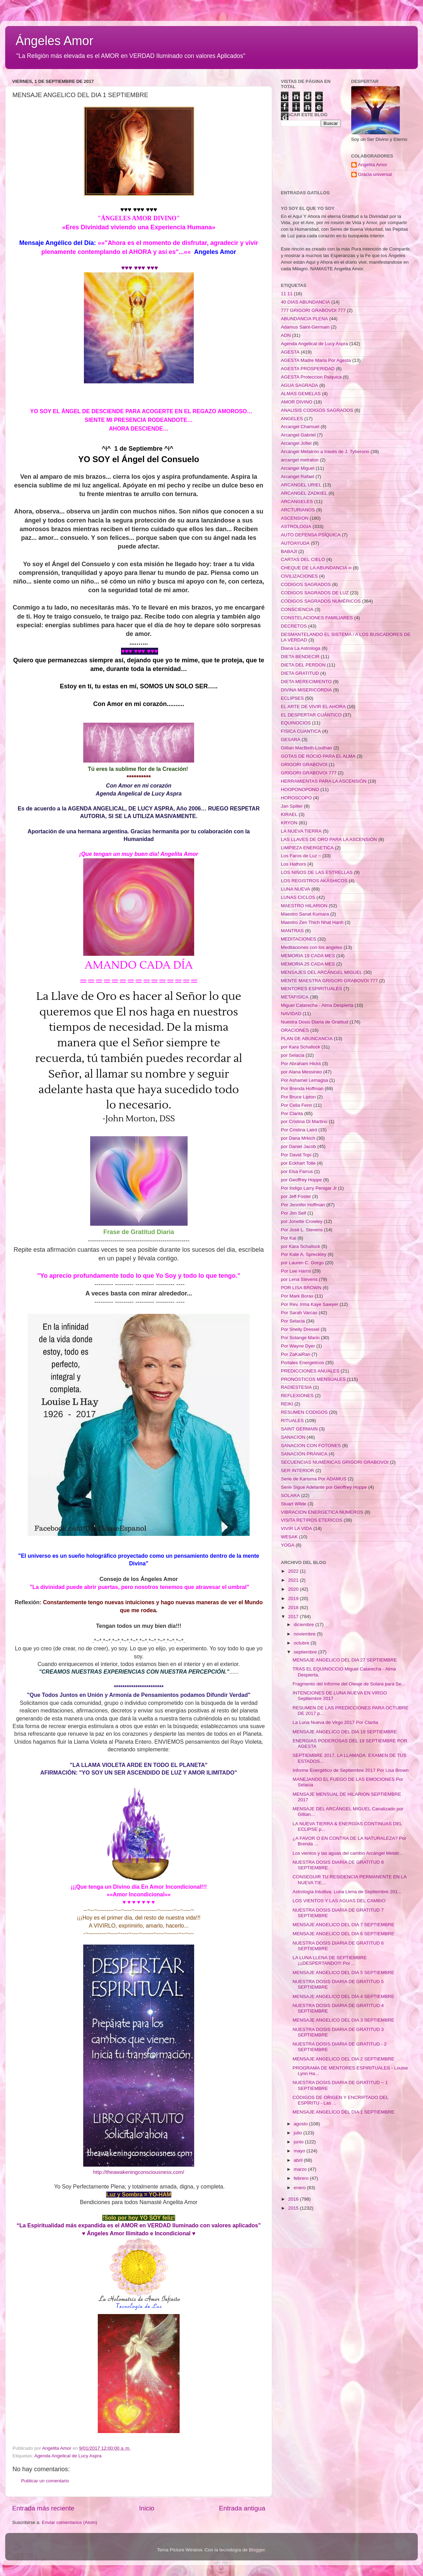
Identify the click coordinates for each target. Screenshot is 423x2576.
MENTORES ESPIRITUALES (311, 988)
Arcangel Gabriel (298, 434)
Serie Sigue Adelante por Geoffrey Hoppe (324, 1487)
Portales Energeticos (302, 1362)
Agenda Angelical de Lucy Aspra (68, 2455)
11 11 (287, 293)
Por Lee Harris (296, 1271)
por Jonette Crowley (301, 1221)
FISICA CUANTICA (301, 731)
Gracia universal (375, 174)
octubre (302, 1643)
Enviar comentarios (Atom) (69, 2522)
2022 (294, 1571)
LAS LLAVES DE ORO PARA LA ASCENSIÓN (329, 839)
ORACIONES (295, 1030)
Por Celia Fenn (296, 1105)
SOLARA (290, 1495)
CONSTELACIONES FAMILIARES (317, 617)
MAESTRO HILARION (304, 905)
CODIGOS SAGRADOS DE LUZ (315, 592)
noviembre (305, 1633)
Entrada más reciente (43, 2508)
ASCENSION (295, 518)
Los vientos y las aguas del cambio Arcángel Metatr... (348, 1853)
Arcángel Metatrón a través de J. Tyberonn (325, 451)
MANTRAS (292, 930)
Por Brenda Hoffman (302, 1088)
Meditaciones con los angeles (311, 947)
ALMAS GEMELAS (301, 393)
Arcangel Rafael (297, 476)
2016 (294, 2199)
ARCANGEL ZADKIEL (304, 493)
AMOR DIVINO (296, 402)
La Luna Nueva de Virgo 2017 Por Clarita (335, 1722)
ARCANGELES (297, 501)
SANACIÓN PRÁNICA (304, 1453)
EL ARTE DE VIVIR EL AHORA (313, 706)
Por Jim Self (293, 1213)
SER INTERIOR (297, 1470)
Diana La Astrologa (300, 648)
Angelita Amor (372, 164)
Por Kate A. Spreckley (303, 1254)
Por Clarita (292, 1113)
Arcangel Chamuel (300, 426)
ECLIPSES (292, 698)
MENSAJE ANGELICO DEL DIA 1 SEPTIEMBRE (344, 2112)
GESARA (290, 739)
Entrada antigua (242, 2508)
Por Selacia (293, 1321)
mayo (300, 2150)
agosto (301, 2123)
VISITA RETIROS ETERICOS (312, 1520)
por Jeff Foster (296, 1196)
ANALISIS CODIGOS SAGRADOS (317, 410)
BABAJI (289, 551)
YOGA (287, 1545)
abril (299, 2160)
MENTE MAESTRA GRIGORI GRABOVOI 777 (329, 980)
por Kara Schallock (300, 1046)
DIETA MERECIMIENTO (306, 681)
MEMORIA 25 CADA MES (308, 964)
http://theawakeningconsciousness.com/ (138, 2172)
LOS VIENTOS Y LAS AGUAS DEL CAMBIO (339, 1900)
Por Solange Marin (300, 1337)
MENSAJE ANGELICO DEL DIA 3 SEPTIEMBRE (344, 2020)
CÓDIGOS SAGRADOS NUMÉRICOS (321, 601)
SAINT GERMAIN (299, 1428)
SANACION (293, 1437)
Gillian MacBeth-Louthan (306, 747)
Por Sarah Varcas (299, 1312)
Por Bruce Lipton (298, 1096)
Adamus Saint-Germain (305, 327)
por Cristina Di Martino (304, 1121)
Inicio (146, 2508)
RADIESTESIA (296, 1387)
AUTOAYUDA (295, 543)
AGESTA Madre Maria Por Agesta (316, 360)
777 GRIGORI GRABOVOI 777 (313, 310)
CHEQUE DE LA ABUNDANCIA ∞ (316, 567)
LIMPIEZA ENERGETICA (307, 847)
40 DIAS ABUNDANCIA (305, 302)
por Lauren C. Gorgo (302, 1262)
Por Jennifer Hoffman (303, 1204)
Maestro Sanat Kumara (305, 914)
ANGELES (292, 418)
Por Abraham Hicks (301, 1063)
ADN (286, 335)
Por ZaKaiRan (295, 1354)
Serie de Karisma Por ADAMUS (313, 1478)
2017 (294, 1616)
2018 (294, 1607)
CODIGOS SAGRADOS (306, 584)
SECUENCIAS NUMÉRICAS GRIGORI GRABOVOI (335, 1462)
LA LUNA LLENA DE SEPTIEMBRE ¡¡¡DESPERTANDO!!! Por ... (330, 1960)
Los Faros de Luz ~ (301, 855)
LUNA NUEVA (295, 889)
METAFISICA (295, 997)
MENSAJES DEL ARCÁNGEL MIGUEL (321, 972)
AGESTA (290, 352)
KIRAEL (289, 814)
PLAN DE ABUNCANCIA (307, 1038)
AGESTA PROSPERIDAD (308, 368)
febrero (302, 2178)
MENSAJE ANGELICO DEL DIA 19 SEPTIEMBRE (345, 1731)
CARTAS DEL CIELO (303, 559)
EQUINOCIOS (296, 722)
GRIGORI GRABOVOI (304, 764)
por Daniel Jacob (298, 1146)
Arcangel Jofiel (296, 443)
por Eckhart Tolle (298, 1163)
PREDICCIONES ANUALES (310, 1371)
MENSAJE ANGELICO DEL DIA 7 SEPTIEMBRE (344, 1924)
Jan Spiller (292, 806)
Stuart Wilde (294, 1503)
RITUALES (292, 1420)
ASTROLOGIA (296, 526)
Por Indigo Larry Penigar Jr (309, 1188)
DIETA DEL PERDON (303, 665)
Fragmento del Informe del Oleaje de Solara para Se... (349, 1683)
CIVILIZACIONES (299, 576)
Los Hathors (293, 864)
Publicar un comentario (45, 2480)
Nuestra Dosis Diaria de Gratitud (314, 1022)
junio (299, 2141)
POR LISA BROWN (301, 1287)
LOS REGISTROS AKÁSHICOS (314, 880)
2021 (294, 1580)
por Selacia (292, 1055)
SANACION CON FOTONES (311, 1445)
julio (298, 2132)
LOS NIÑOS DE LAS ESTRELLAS (317, 872)
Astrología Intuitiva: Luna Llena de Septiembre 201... (347, 1891)
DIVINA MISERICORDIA (306, 689)
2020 (294, 1589)
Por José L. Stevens (302, 1229)
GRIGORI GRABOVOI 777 (309, 772)
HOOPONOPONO (300, 789)
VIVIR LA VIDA (296, 1528)
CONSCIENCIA (297, 609)
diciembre (304, 1624)
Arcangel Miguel (297, 468)
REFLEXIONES (297, 1395)
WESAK (289, 1536)
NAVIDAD (291, 1013)
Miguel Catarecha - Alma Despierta (317, 1005)
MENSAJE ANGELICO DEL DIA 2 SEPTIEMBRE (344, 2058)
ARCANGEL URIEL (301, 484)
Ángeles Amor (54, 41)
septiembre (306, 1652)
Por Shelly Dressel (300, 1329)
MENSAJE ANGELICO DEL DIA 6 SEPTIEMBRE (344, 1933)
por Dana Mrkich (298, 1138)
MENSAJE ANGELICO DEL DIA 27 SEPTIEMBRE (345, 1660)
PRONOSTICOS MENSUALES (313, 1379)
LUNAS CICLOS (298, 897)
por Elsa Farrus (297, 1171)
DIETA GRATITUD (300, 673)
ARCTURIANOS (298, 509)
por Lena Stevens (299, 1279)
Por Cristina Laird (299, 1129)
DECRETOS (294, 626)
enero (300, 2187)
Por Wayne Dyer (298, 1346)
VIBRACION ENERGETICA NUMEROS (322, 1512)
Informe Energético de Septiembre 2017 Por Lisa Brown (351, 1770)
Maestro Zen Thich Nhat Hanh (312, 922)
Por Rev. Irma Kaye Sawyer (309, 1304)
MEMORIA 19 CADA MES (308, 955)
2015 (294, 2208)
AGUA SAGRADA (299, 385)
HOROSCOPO (296, 797)
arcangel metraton (300, 459)
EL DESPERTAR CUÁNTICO (311, 714)
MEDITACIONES (298, 939)
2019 (294, 1598)
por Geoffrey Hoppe (301, 1179)
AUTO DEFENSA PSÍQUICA (310, 534)
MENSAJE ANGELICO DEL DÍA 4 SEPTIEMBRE (344, 1996)
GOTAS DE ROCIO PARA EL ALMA (318, 756)
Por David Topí (296, 1154)
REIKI (287, 1403)
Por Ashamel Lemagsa (304, 1080)
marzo (301, 2169)
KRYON (289, 822)
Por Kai (288, 1238)
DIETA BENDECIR (300, 656)
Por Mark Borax (297, 1296)
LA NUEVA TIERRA (301, 831)
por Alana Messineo (301, 1071)
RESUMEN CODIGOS (304, 1412)
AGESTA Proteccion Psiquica (311, 377)
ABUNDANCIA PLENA (304, 318)
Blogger (257, 2549)
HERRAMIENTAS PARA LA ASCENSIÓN (323, 781)
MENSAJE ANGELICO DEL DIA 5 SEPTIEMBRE (344, 1972)
